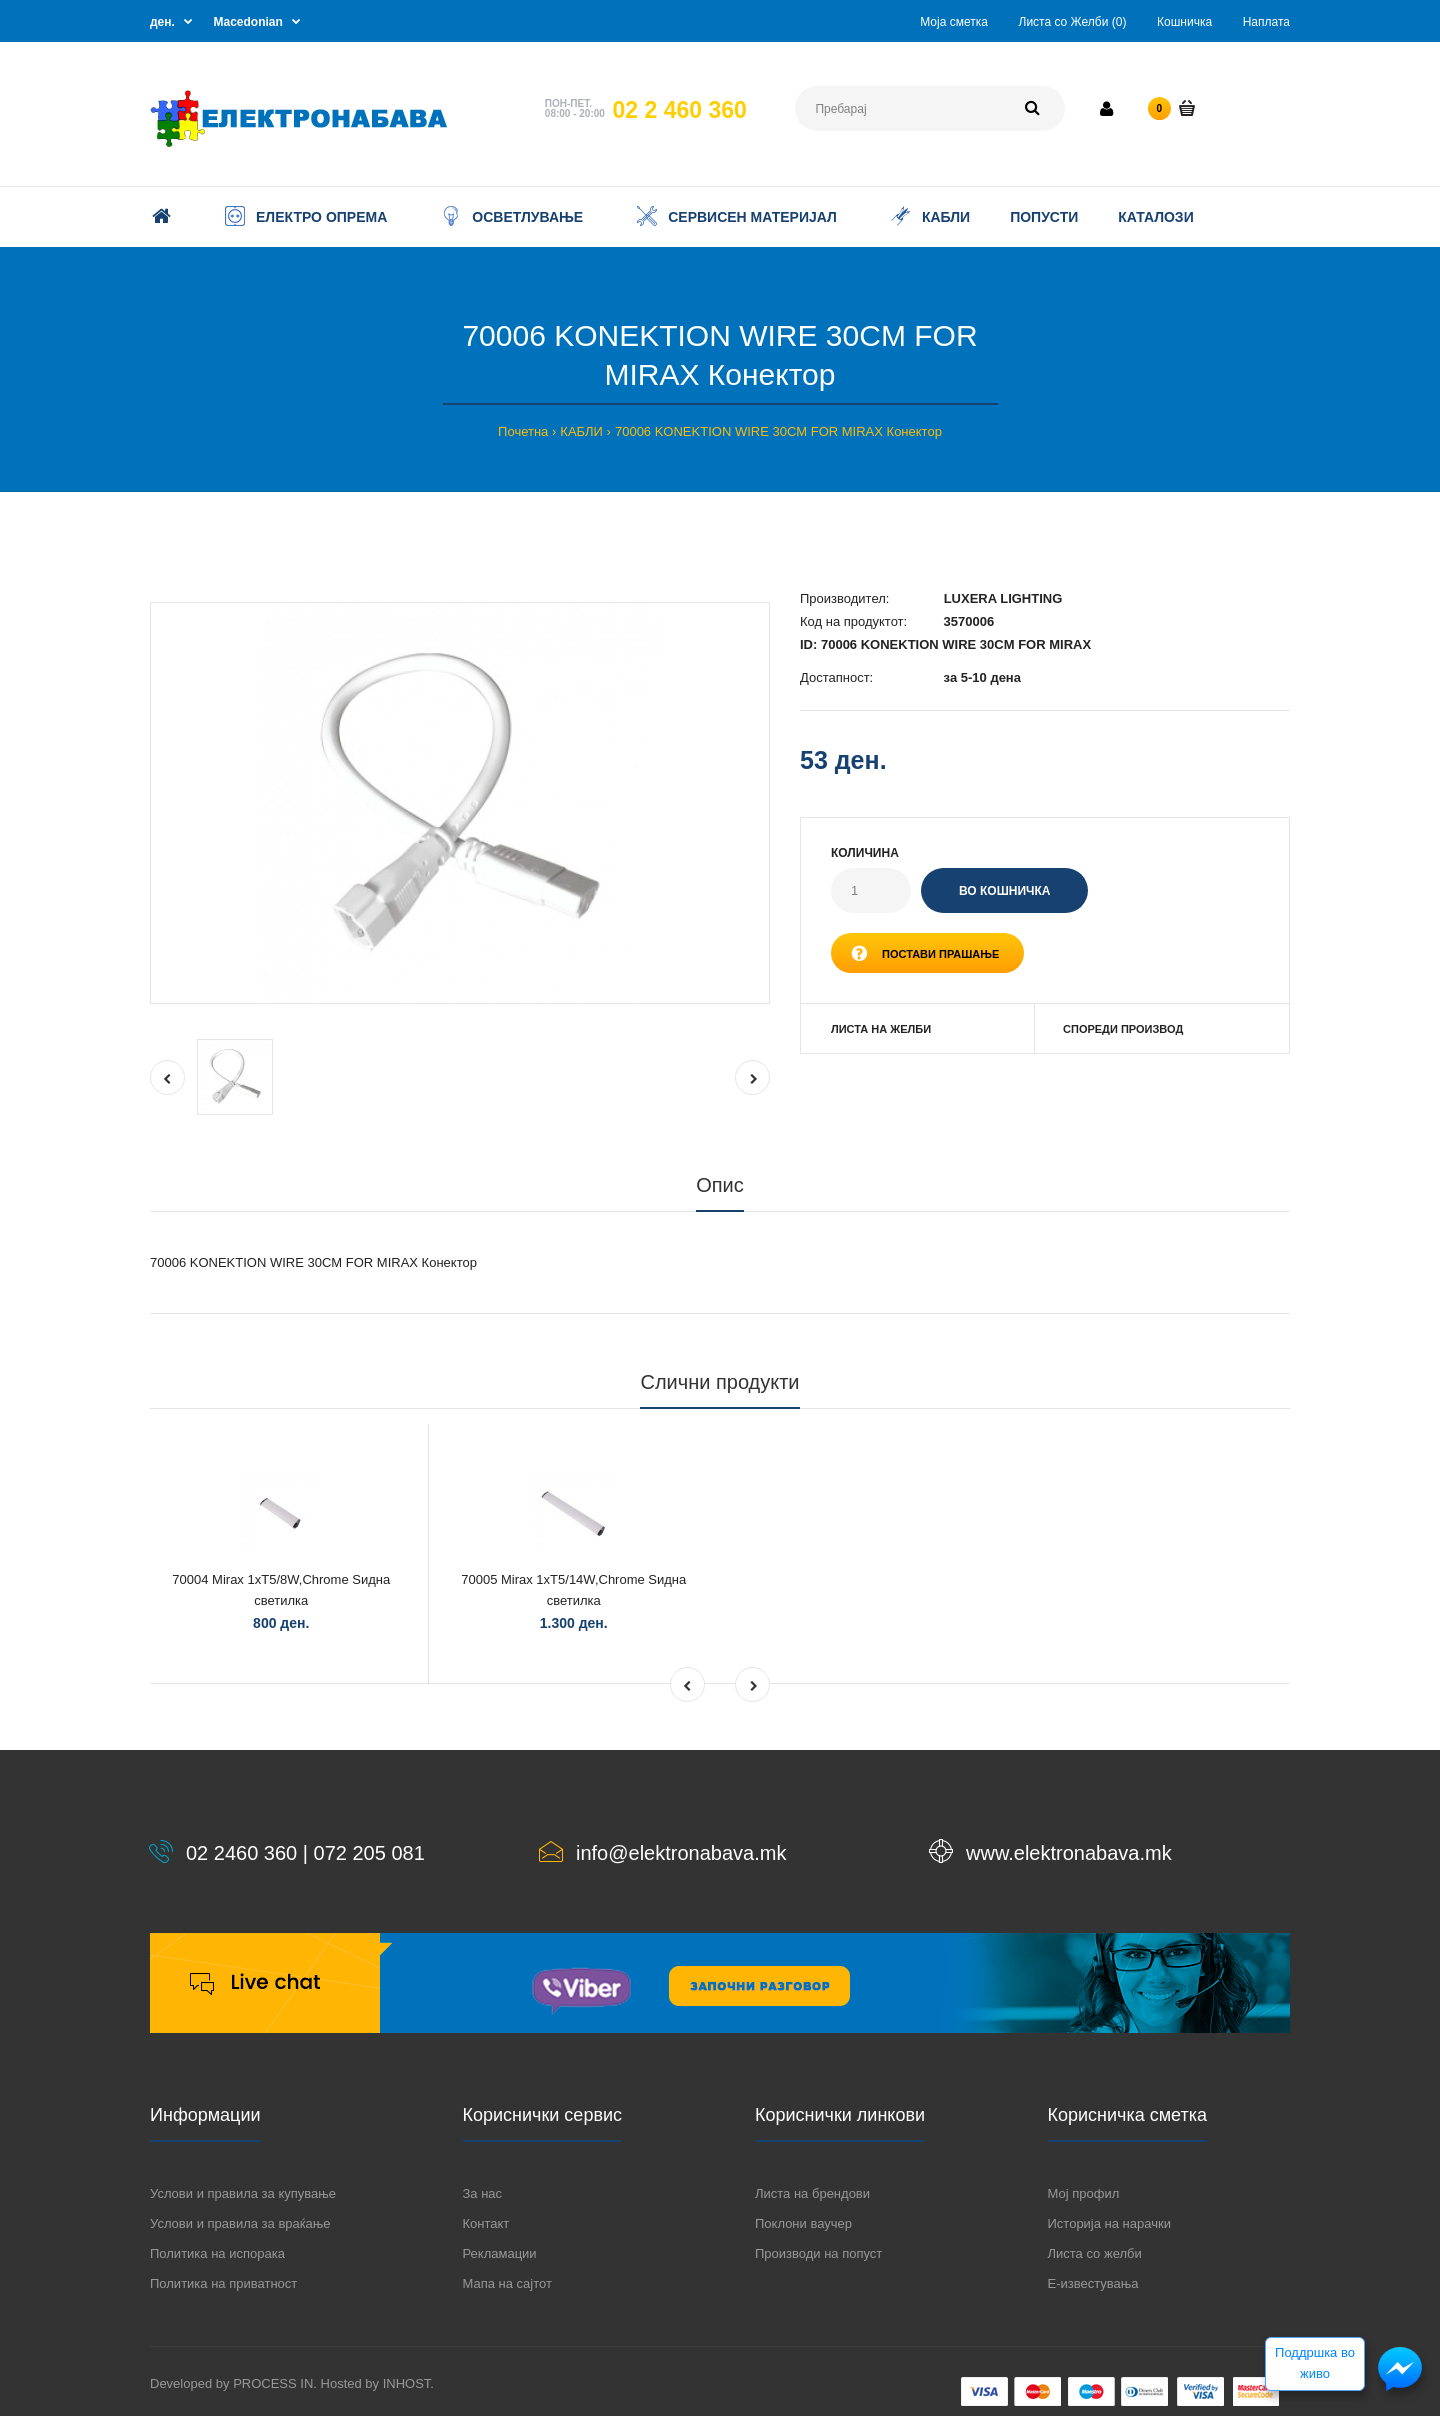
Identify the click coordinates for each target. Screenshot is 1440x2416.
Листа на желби (881, 1029)
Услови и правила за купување (243, 2193)
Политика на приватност (223, 2283)
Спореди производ (1123, 1029)
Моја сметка (954, 22)
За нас (483, 2193)
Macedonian (248, 22)
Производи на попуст (818, 2253)
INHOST (407, 2383)
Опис (720, 1185)
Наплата (1266, 22)
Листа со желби (1095, 2253)
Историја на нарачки (1109, 2223)
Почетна (523, 431)
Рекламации (500, 2253)
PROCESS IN (273, 2383)
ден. (162, 22)
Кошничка (1184, 22)
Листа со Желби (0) (1073, 22)
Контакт (486, 2223)
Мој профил (1084, 2193)
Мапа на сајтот (507, 2283)
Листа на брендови (812, 2193)
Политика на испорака (217, 2253)
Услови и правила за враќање (240, 2223)
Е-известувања (1093, 2283)
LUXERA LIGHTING (1003, 598)
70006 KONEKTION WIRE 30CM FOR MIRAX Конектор (778, 431)
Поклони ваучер (803, 2223)
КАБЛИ (581, 431)
